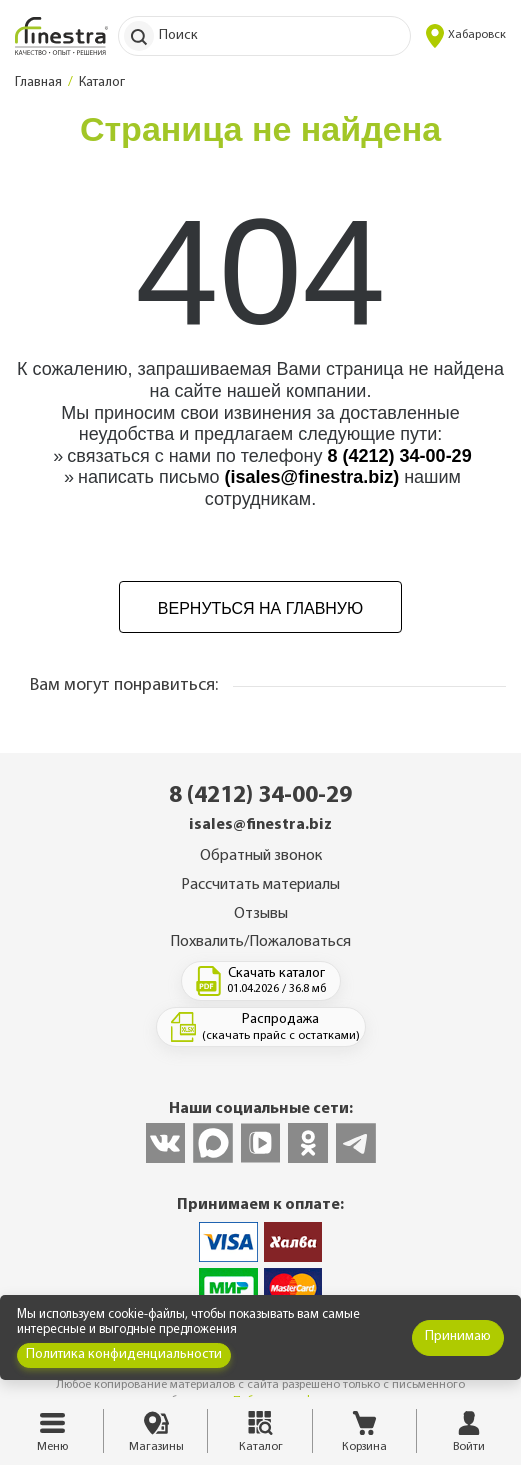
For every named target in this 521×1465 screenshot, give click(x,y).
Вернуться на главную (260, 608)
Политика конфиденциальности (124, 1354)
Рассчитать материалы (260, 885)
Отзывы (261, 914)
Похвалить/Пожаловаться (260, 942)
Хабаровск (466, 36)
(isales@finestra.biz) (312, 477)
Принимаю (458, 1336)
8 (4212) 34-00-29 (400, 456)
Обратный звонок (261, 856)
